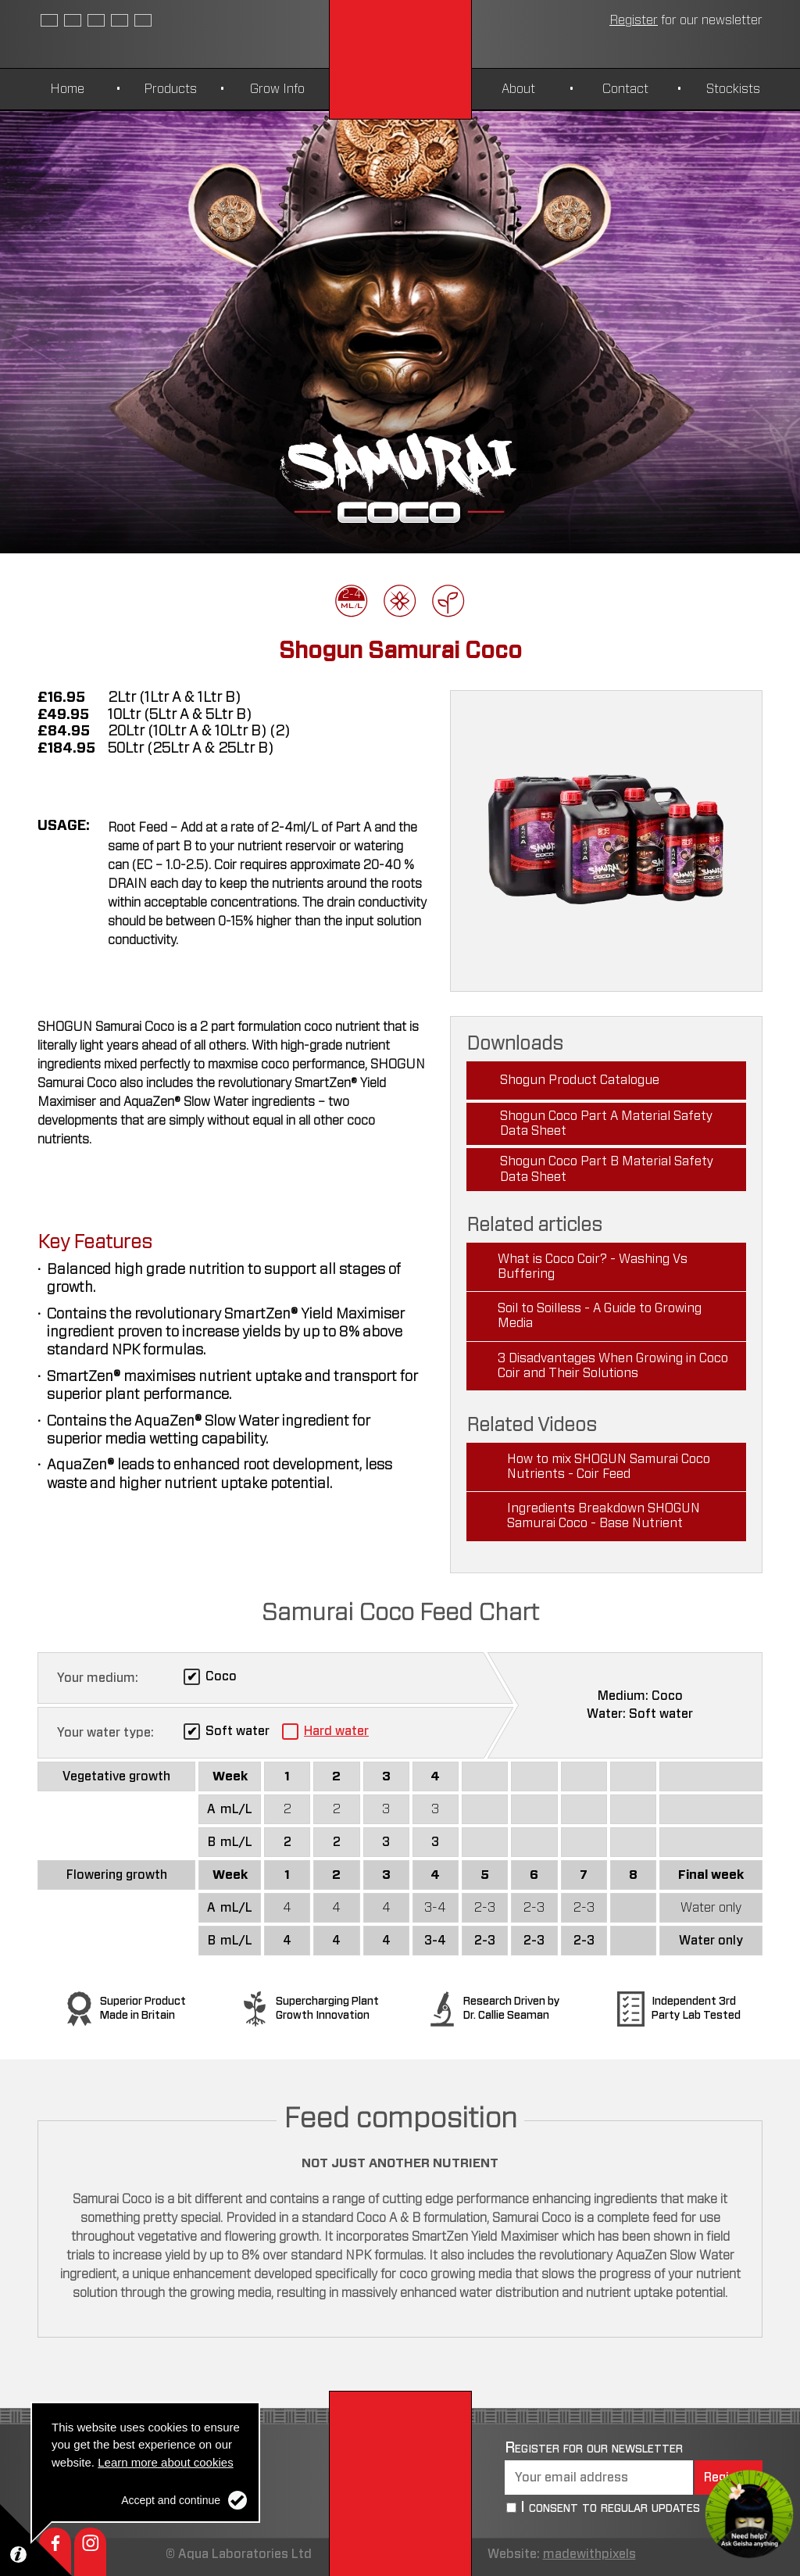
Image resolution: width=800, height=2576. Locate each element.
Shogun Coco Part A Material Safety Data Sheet (606, 1123)
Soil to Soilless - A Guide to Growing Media (600, 1315)
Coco (221, 1676)
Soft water (237, 1731)
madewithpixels (589, 2554)
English (49, 20)
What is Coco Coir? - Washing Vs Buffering (593, 1266)
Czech (96, 20)
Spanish (72, 20)
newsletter (685, 20)
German (119, 20)
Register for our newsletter (594, 2448)
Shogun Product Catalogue (579, 1080)
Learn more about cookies (165, 2462)
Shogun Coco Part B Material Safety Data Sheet (607, 1168)
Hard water (336, 1731)
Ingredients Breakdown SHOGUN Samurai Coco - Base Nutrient (603, 1516)
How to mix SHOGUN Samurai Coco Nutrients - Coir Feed (608, 1466)
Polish (143, 20)
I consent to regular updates (610, 2507)
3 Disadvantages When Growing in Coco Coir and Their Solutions (613, 1365)
